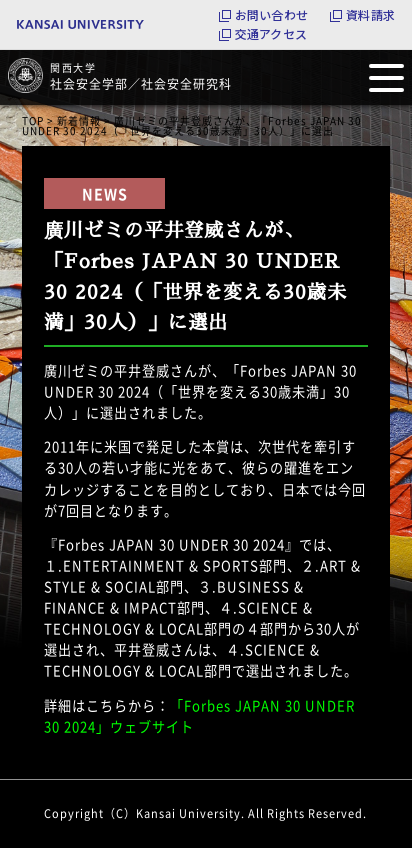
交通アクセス (271, 34)
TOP (33, 120)
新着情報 (79, 120)
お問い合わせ (271, 15)
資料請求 (370, 15)
